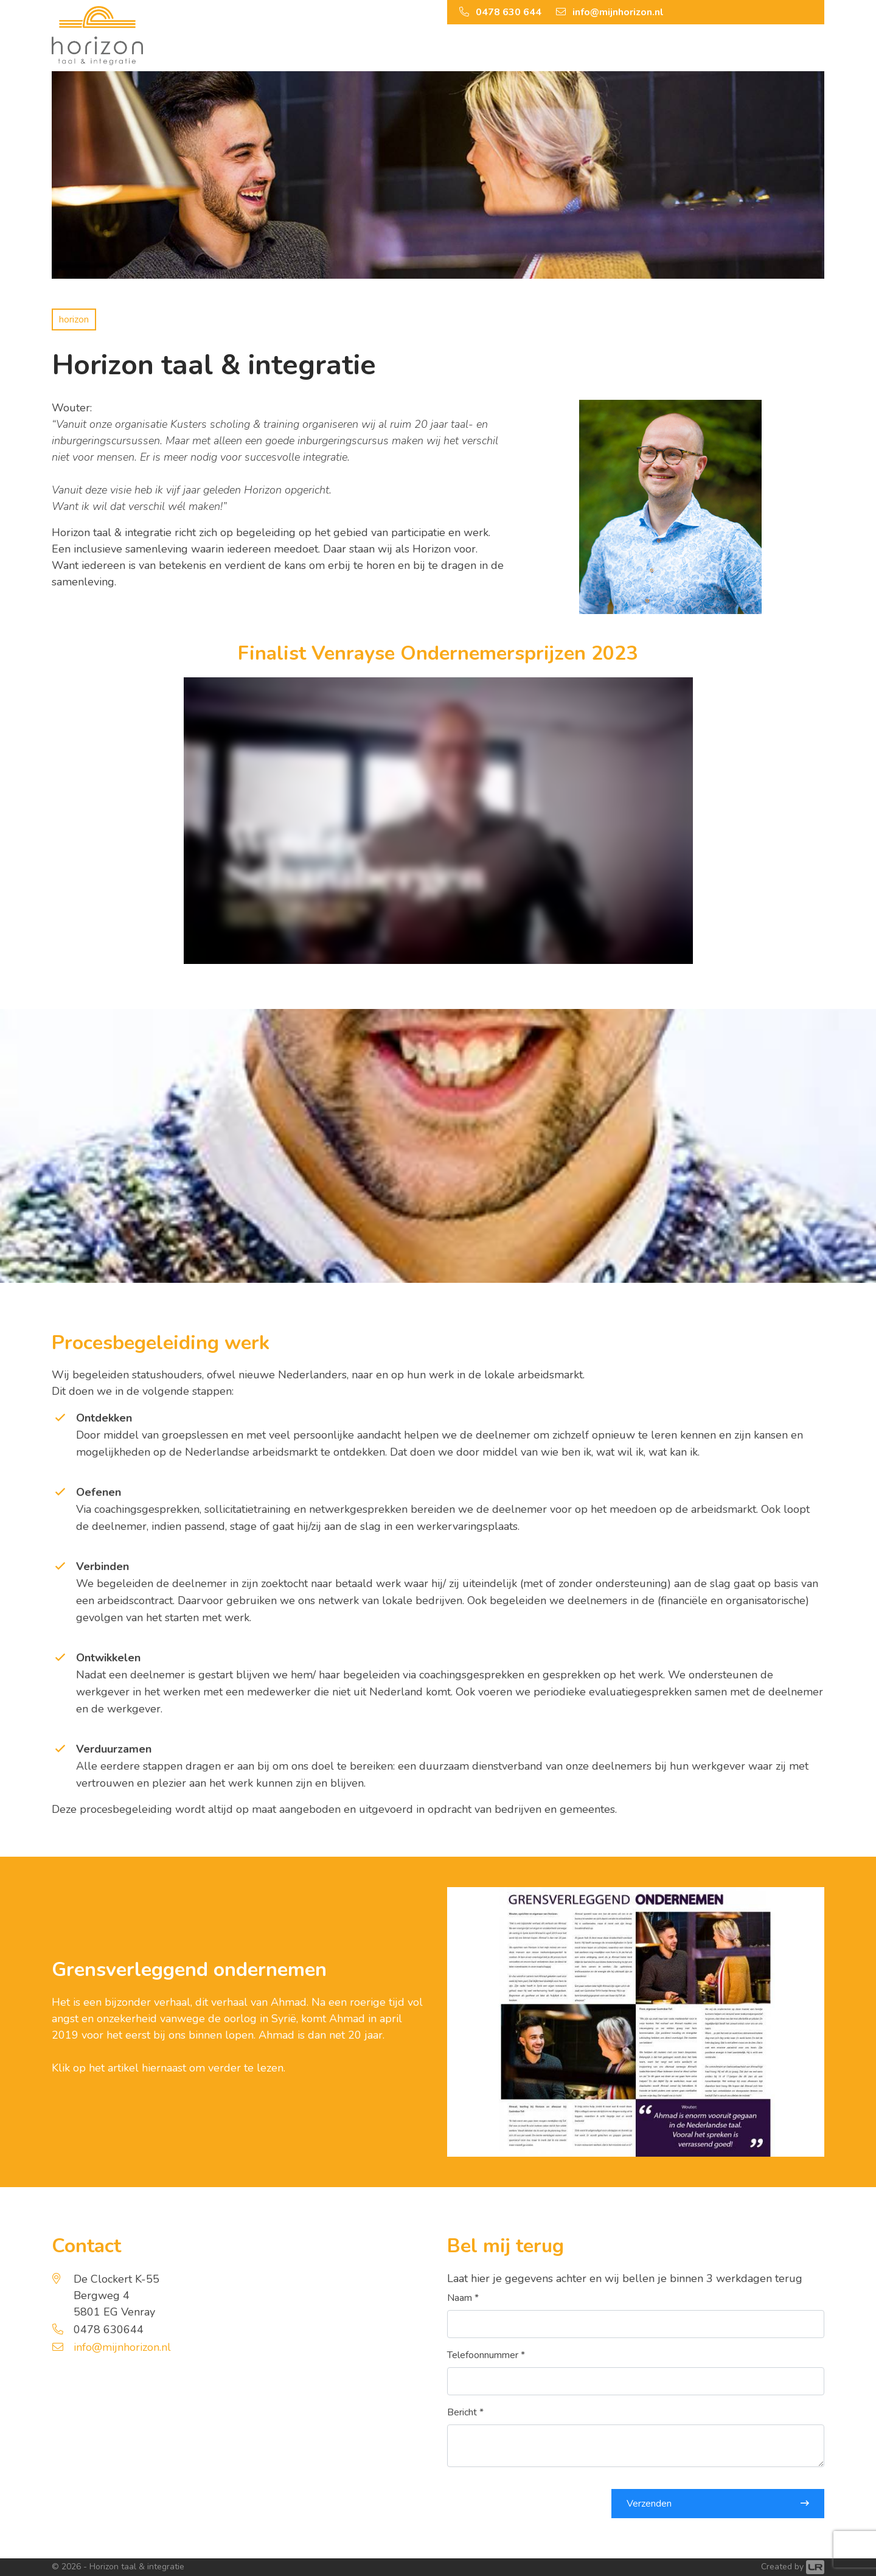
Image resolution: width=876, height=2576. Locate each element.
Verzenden (649, 2503)
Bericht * (465, 2412)
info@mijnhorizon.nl (122, 2347)
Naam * (463, 2298)
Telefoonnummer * (486, 2355)
